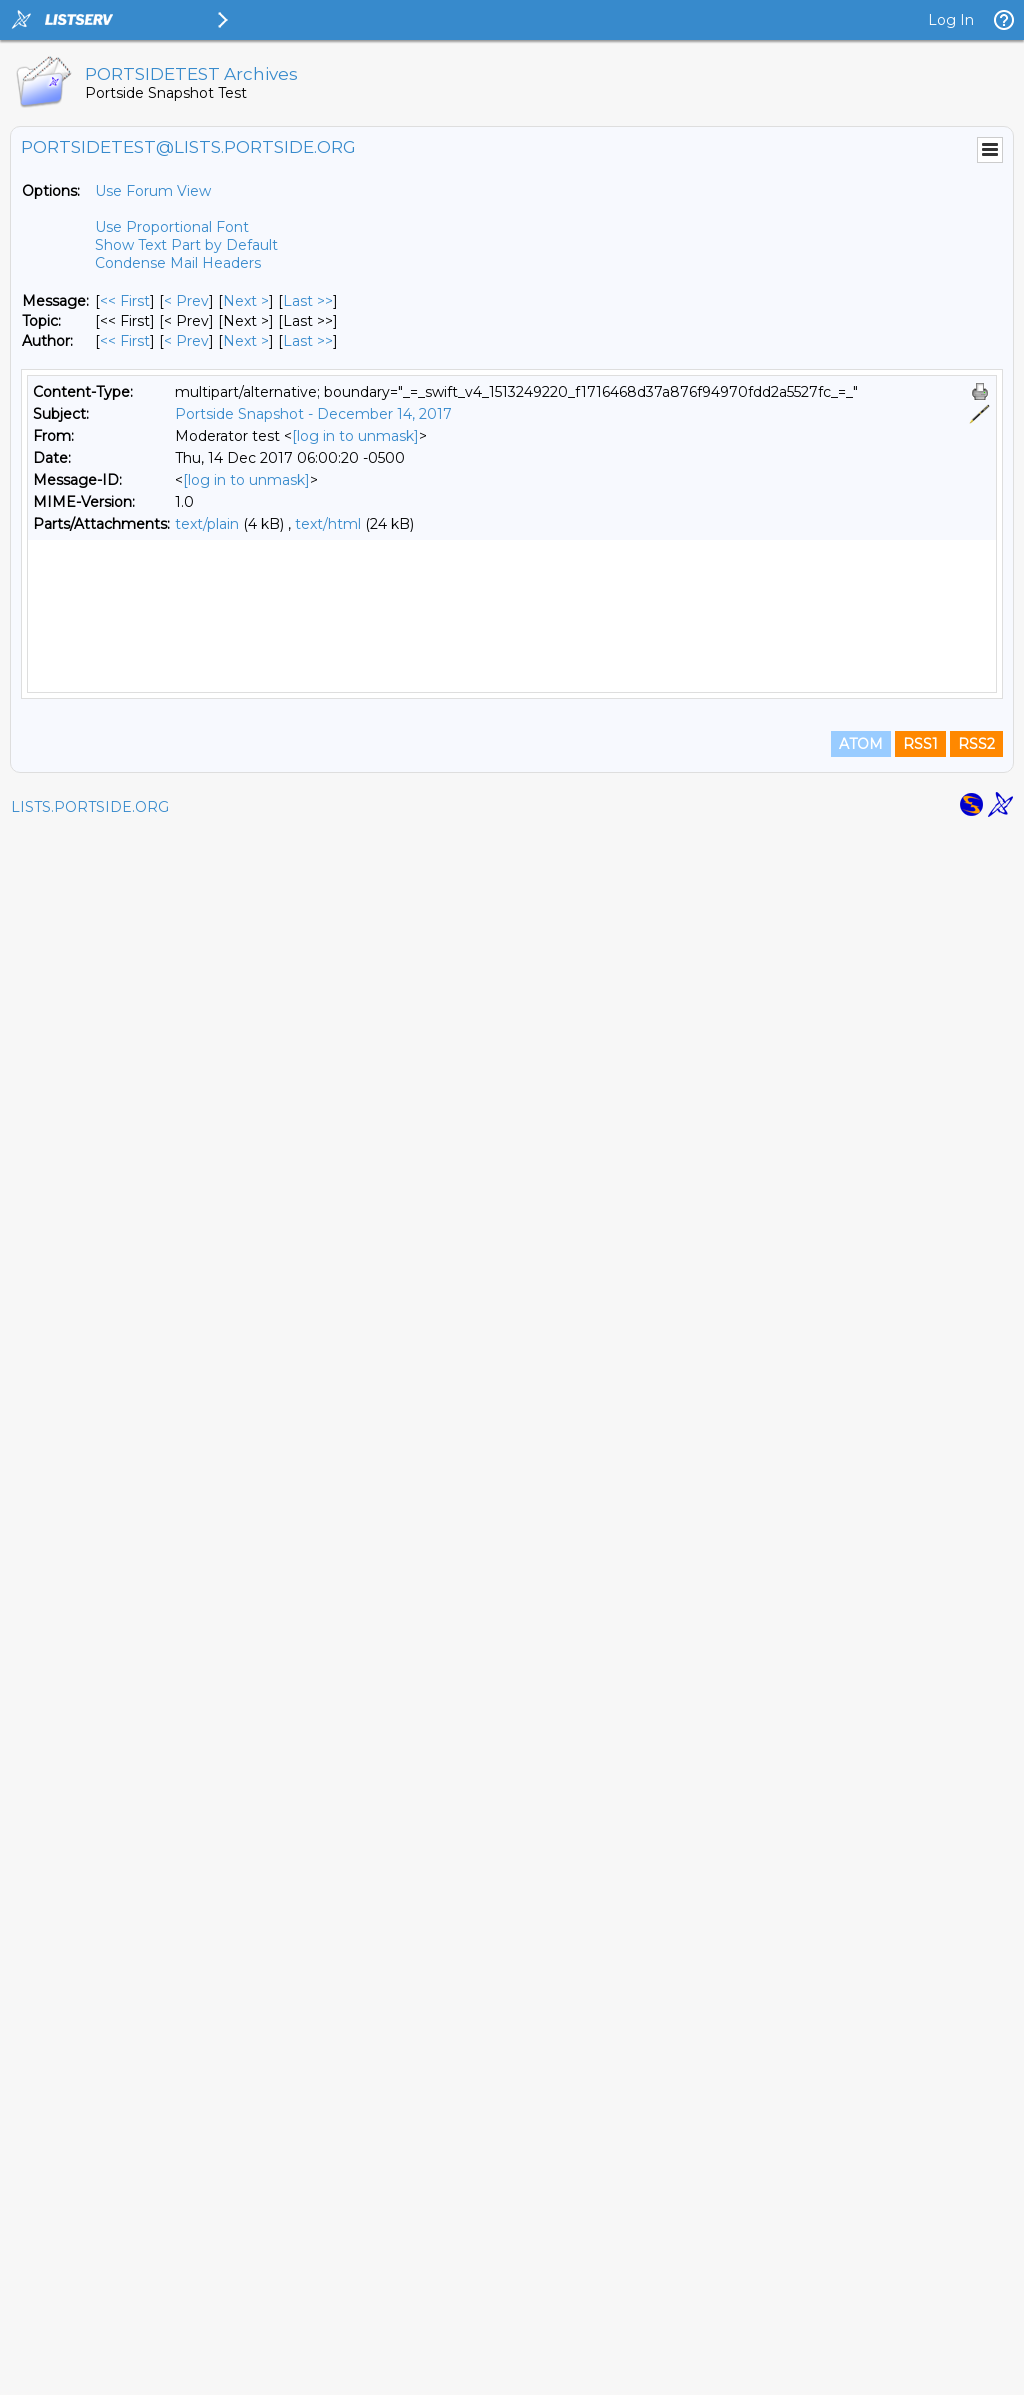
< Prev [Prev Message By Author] (186, 341)
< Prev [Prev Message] (186, 301)
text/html (328, 524)
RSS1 (920, 2307)
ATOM (861, 2307)
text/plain (207, 524)
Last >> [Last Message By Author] (308, 341)
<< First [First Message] (125, 301)
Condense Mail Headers (178, 263)
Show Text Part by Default (186, 245)
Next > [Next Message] (246, 301)
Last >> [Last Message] (308, 301)
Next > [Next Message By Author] (246, 341)
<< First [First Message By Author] (125, 341)
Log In (951, 20)
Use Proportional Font (172, 227)
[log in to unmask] (355, 436)
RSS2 (976, 2307)
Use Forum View (153, 191)
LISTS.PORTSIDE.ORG (90, 2370)
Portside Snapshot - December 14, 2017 (313, 414)
